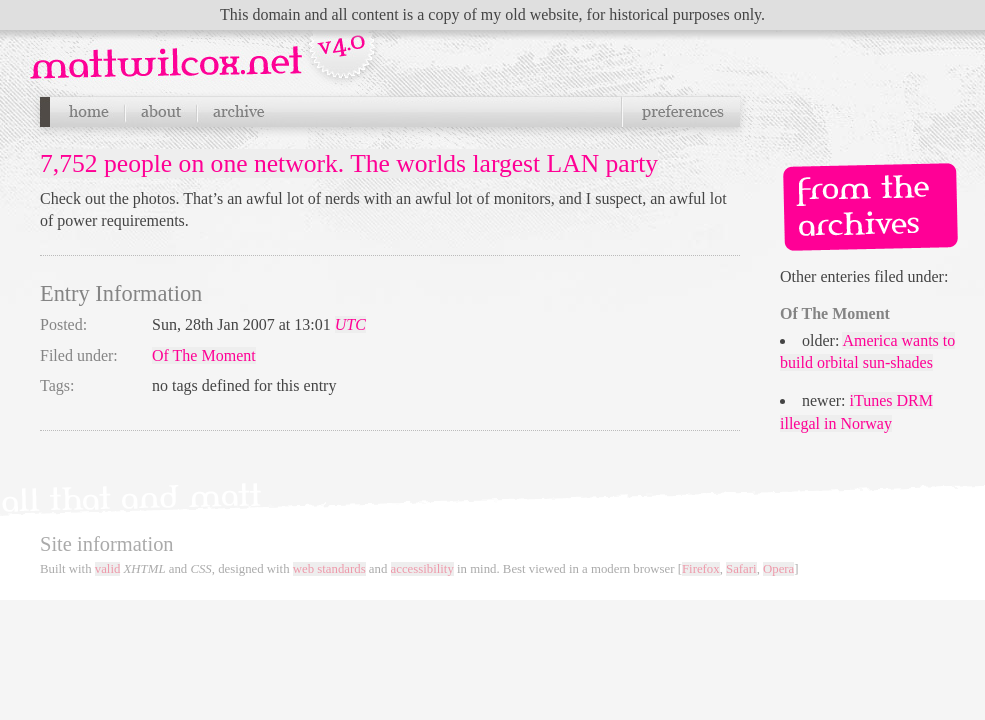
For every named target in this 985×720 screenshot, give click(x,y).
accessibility (422, 569)
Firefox (701, 569)
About (161, 112)
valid (108, 569)
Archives (238, 112)
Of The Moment (204, 355)
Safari (741, 569)
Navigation (205, 49)
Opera (778, 569)
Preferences (681, 112)
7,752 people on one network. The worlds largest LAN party (349, 163)
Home (88, 112)
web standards (329, 569)
